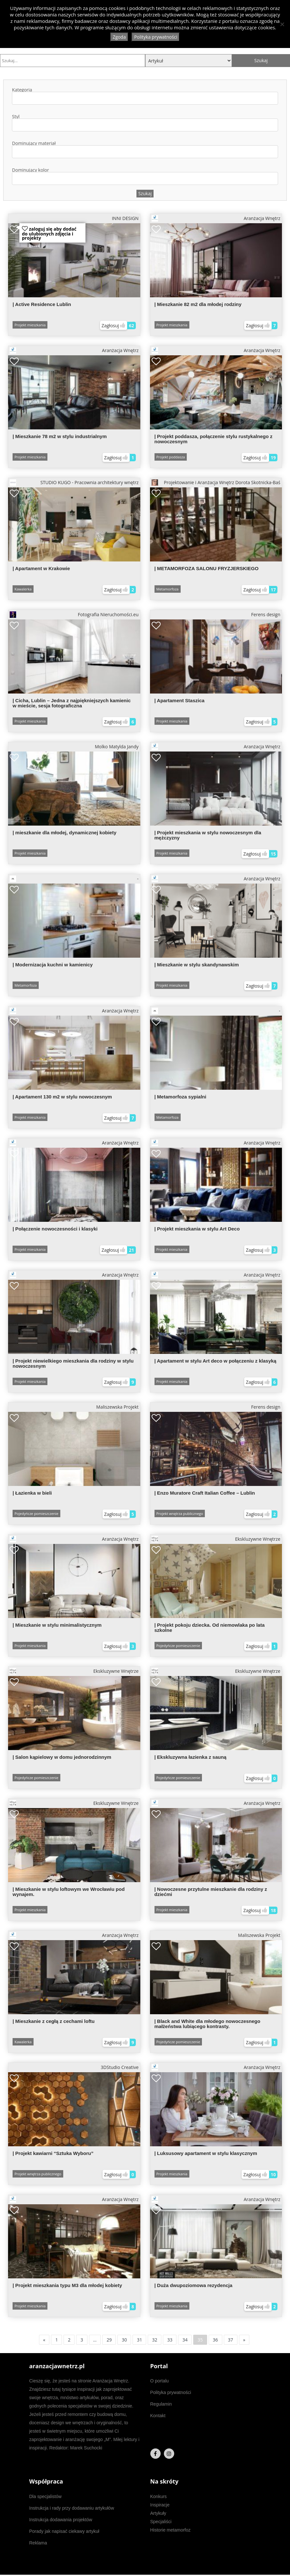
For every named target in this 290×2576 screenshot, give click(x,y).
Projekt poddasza (170, 457)
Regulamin (161, 2404)
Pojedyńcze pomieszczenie (36, 1513)
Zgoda (119, 37)
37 (230, 2340)
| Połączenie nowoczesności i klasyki (55, 1228)
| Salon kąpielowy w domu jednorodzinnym (62, 1757)
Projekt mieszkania (30, 324)
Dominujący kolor (145, 176)
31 (139, 2340)
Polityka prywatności (170, 2392)
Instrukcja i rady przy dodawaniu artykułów (71, 2508)
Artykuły (158, 2513)
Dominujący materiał (145, 149)
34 (184, 2340)
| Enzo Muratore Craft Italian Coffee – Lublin (205, 1493)
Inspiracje (160, 2504)
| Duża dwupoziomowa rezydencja (194, 2285)
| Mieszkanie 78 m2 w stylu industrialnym (60, 436)
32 (154, 2340)
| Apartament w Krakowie (41, 568)
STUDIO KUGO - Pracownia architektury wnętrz (74, 482)
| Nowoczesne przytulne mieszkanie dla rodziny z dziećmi (211, 1891)
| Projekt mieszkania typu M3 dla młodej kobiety (67, 2285)
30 (124, 2340)
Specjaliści (161, 2521)
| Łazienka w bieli (32, 1493)
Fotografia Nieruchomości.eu (74, 614)
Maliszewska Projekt (117, 1407)
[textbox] (17, 98)
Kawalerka (23, 589)
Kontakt (157, 2415)
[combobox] (145, 98)
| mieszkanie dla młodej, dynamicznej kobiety (64, 832)
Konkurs (158, 2496)
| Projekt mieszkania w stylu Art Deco (197, 1228)
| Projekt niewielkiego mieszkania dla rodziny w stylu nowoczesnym (73, 1363)
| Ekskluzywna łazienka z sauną (190, 1757)
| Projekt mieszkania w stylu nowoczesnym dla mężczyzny (208, 835)
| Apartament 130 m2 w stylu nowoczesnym (62, 1096)
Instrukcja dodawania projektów (60, 2519)
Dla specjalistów (45, 2496)
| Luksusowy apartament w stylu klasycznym (206, 2153)
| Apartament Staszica (180, 700)
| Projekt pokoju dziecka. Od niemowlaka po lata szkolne (210, 1627)
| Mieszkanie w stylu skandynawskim (197, 964)
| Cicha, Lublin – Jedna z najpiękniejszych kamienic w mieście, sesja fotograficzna (72, 703)
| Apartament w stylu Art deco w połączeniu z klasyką (215, 1361)
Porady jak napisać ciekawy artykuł (64, 2531)
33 (169, 2340)
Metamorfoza (167, 589)
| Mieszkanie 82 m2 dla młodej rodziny (198, 304)
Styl (145, 122)
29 (109, 2340)
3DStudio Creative (119, 2067)
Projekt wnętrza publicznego (179, 1513)
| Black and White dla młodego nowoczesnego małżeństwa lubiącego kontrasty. (207, 2023)
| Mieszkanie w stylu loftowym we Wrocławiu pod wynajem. (69, 1891)
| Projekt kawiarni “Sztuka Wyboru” (53, 2153)
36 (215, 2340)
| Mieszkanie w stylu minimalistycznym (57, 1625)
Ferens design (265, 614)
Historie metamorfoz (170, 2530)
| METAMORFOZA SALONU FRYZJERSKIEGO (207, 568)
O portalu (159, 2380)
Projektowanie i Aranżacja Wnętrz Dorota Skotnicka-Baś (216, 482)
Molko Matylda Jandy (117, 746)
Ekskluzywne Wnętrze (216, 1539)
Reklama (38, 2542)
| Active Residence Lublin (42, 304)
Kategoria (145, 96)
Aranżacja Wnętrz (216, 218)
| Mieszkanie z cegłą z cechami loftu (54, 2021)
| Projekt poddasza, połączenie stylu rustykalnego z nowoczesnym (214, 439)
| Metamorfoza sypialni (180, 1096)
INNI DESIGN (125, 218)
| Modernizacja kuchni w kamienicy (53, 964)
